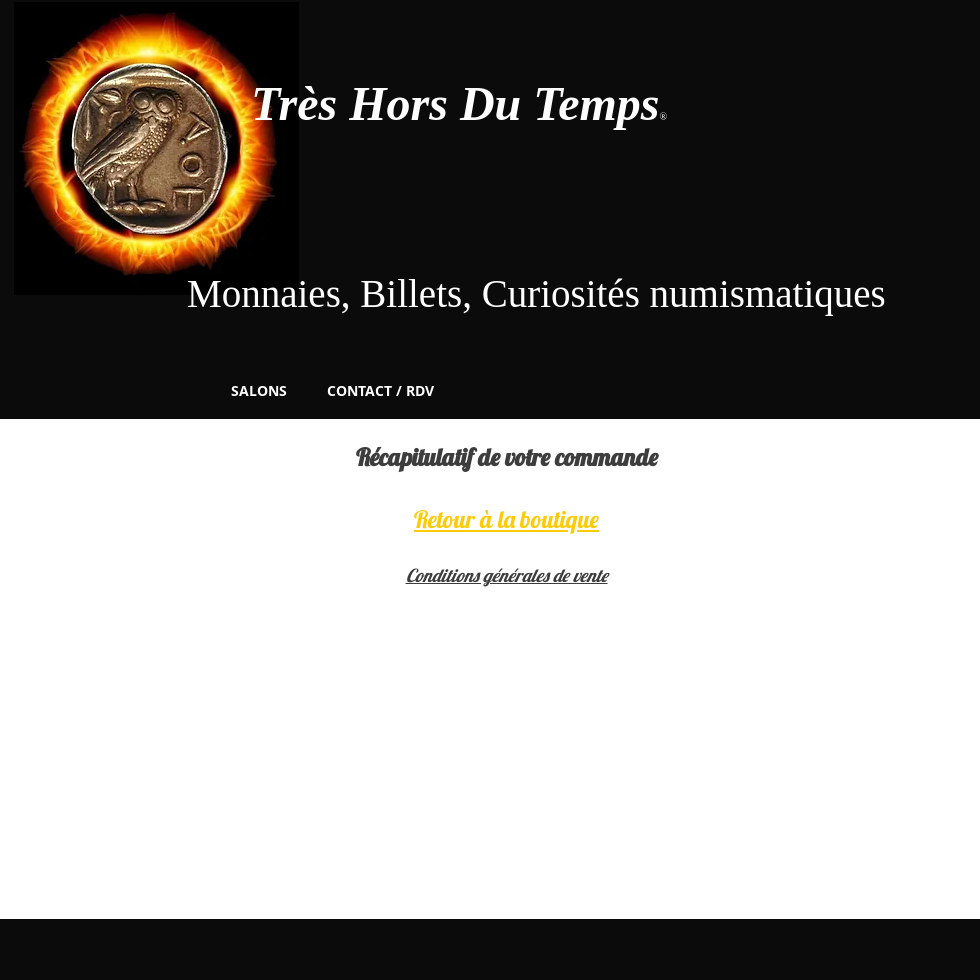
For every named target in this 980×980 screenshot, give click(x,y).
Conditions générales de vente (507, 575)
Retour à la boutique (506, 519)
